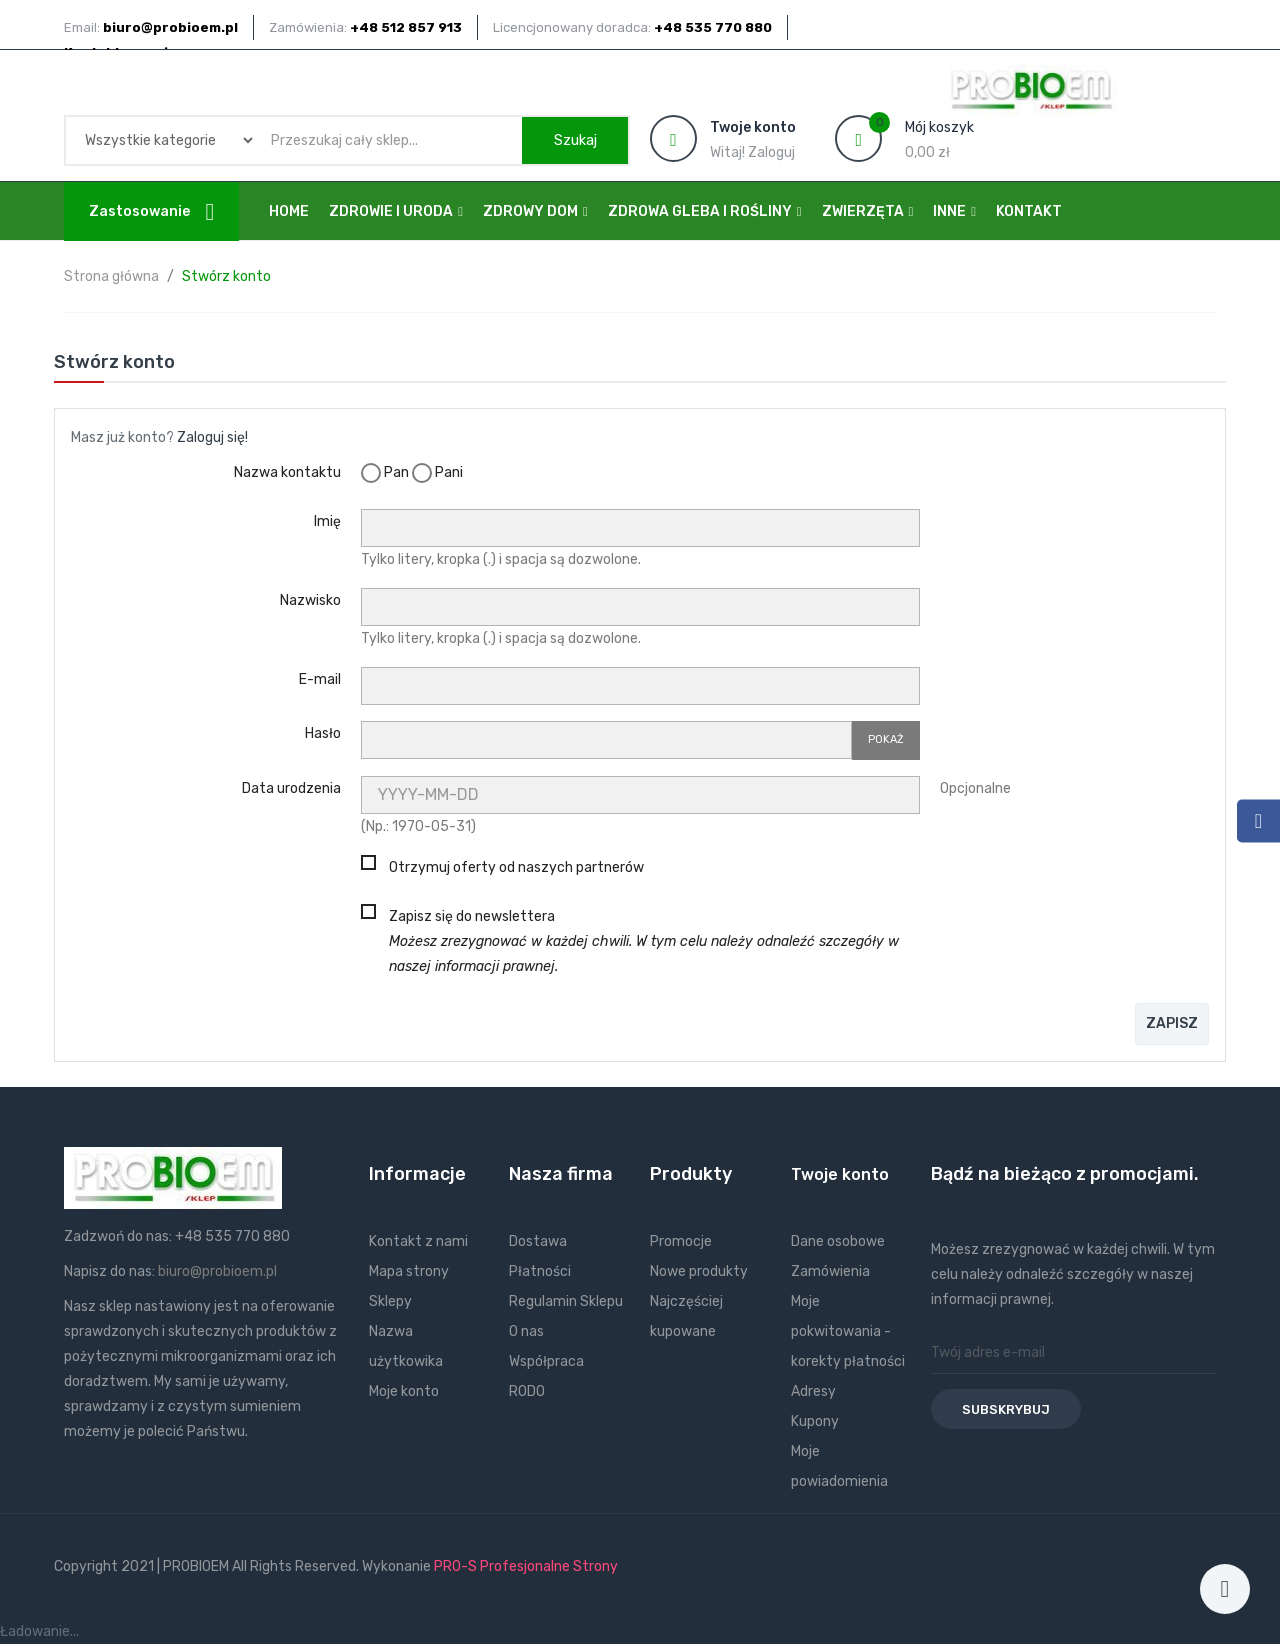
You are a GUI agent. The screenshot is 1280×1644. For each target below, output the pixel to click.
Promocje (681, 1241)
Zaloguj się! (212, 437)
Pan (385, 473)
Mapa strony (409, 1271)
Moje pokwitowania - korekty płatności (848, 1331)
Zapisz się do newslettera (644, 941)
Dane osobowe (838, 1241)
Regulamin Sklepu (566, 1301)
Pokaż (886, 739)
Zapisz (1172, 1023)
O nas (526, 1331)
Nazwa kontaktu (287, 472)
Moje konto (404, 1391)
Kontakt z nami (418, 1241)
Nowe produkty (699, 1271)
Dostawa (538, 1241)
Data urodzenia (291, 788)
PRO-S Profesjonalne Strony (526, 1566)
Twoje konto (840, 1174)
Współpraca (546, 1361)
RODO (527, 1391)
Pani (437, 473)
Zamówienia (830, 1271)
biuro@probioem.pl (217, 1271)
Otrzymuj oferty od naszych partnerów (516, 867)
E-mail (320, 679)
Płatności (540, 1271)
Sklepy (390, 1301)
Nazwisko (310, 600)
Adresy (813, 1391)
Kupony (815, 1421)
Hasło (323, 733)
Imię (327, 521)
